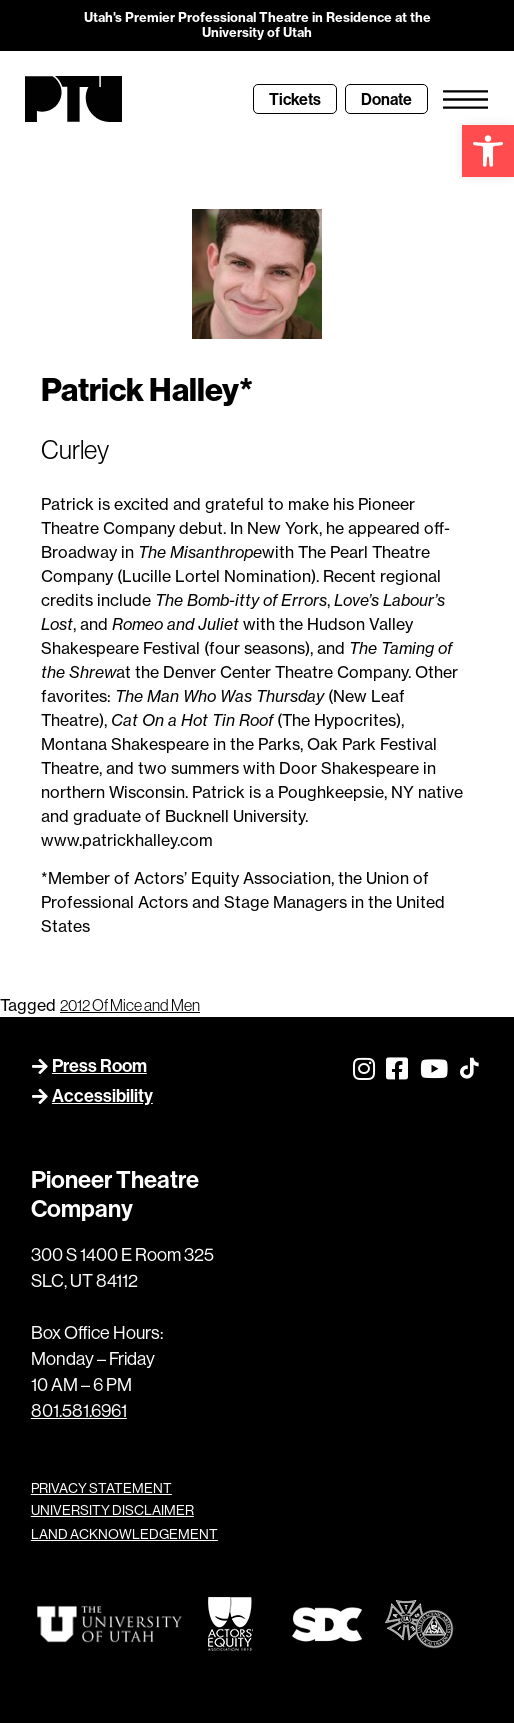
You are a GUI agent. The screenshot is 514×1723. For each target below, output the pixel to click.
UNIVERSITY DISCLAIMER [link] (112, 1510)
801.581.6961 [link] (79, 1410)
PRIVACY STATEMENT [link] (101, 1488)
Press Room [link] (99, 1065)
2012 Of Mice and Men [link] (130, 1005)
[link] (488, 151)
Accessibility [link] (102, 1095)
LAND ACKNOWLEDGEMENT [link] (124, 1534)
